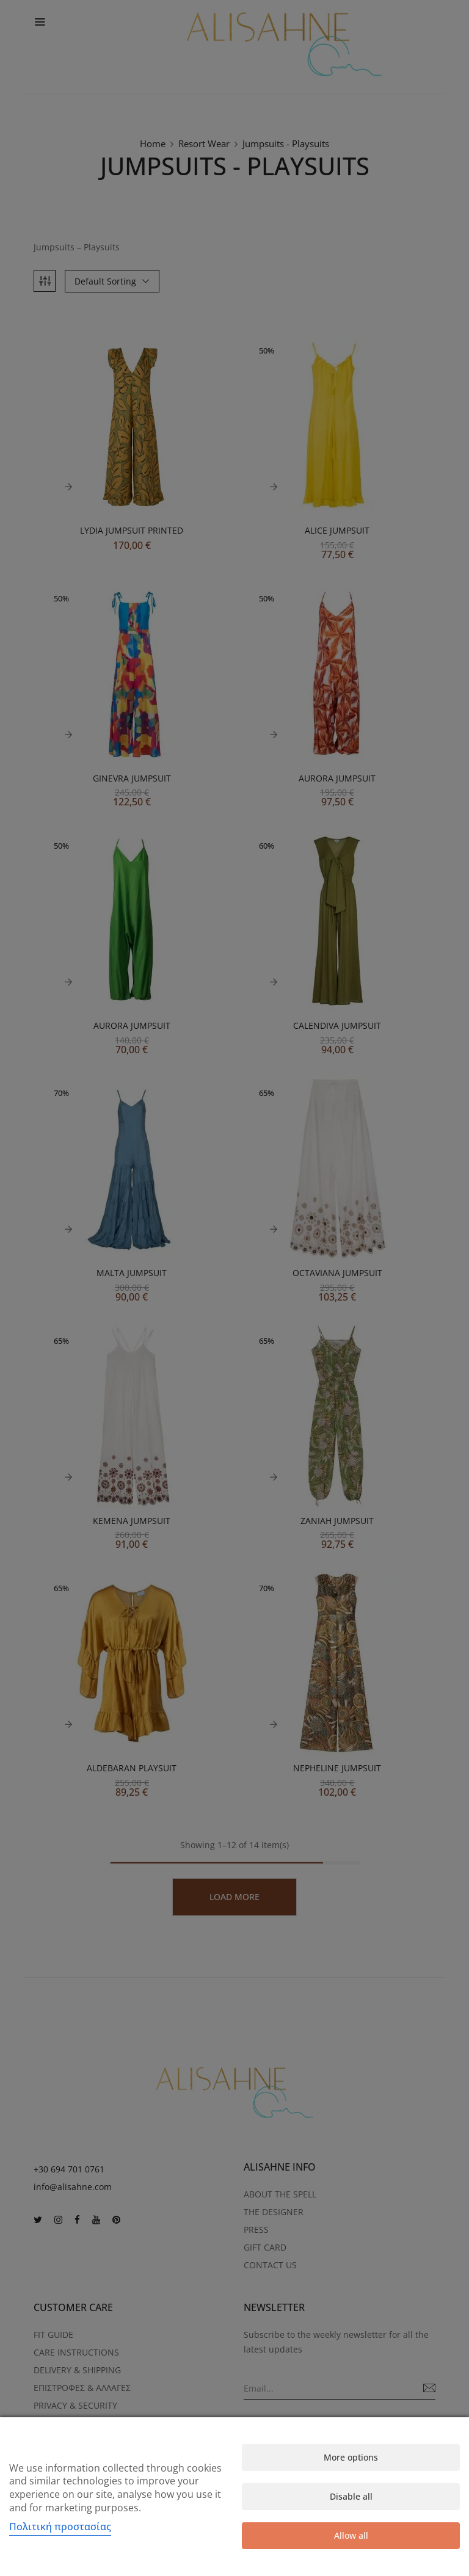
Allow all (351, 2535)
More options (351, 2457)
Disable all (351, 2496)
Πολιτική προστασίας (60, 2526)
